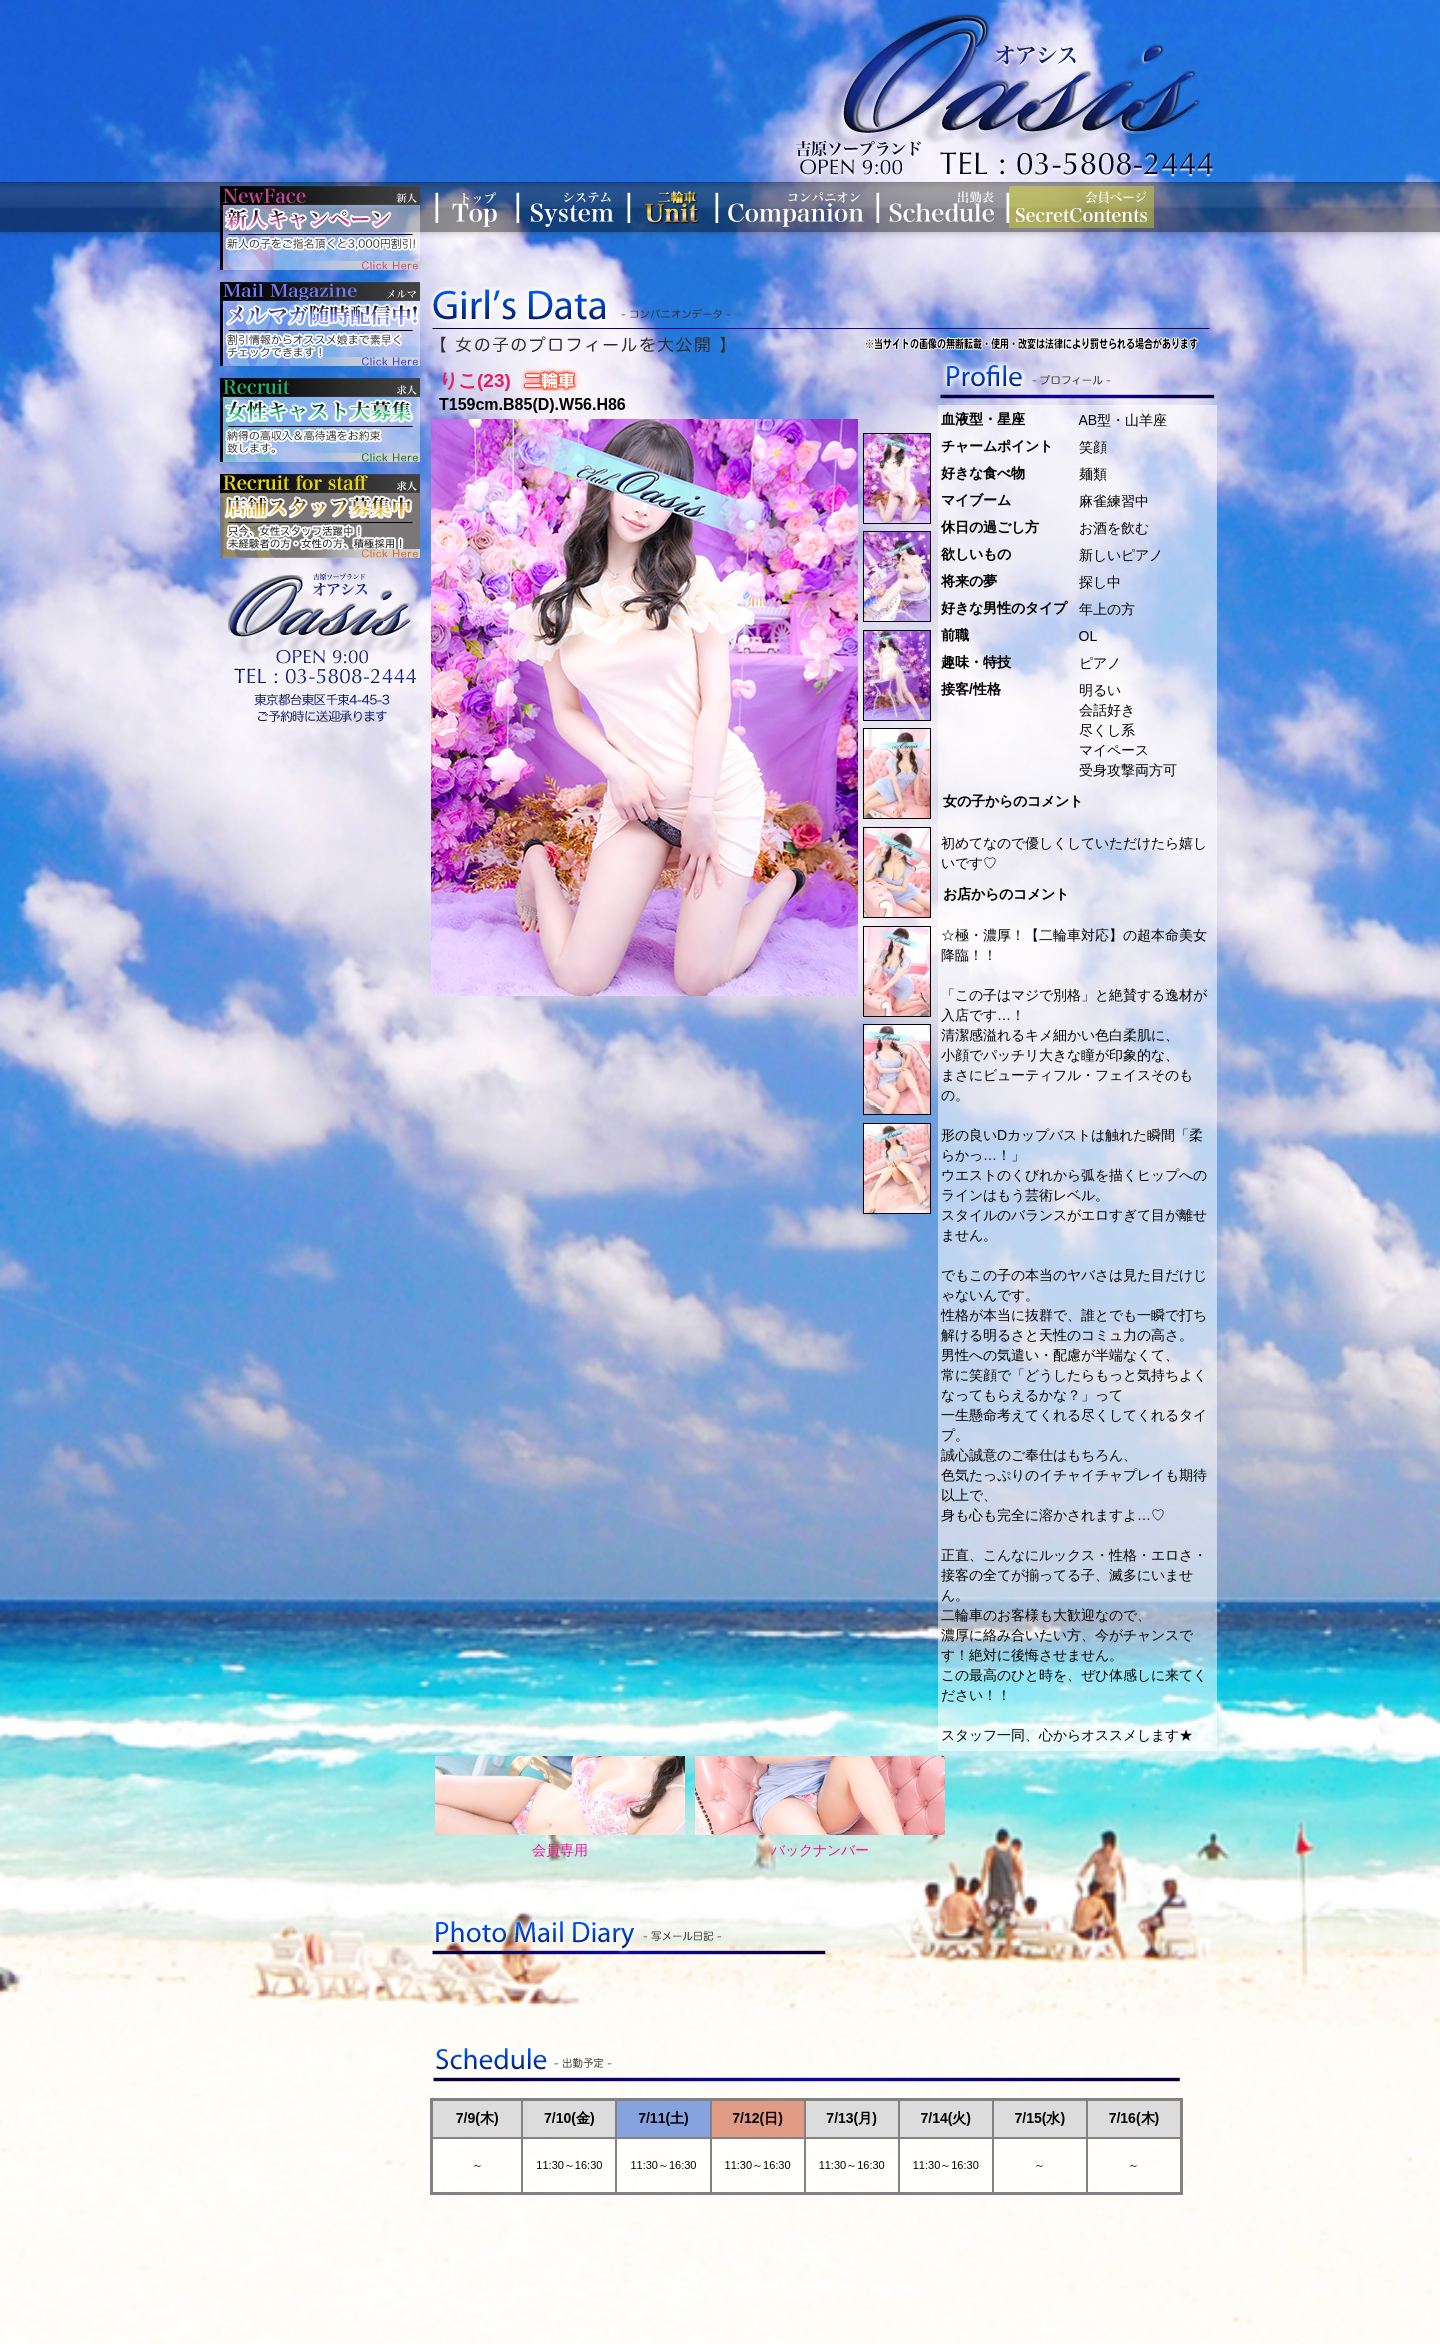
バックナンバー (820, 1807)
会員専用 (560, 1807)
